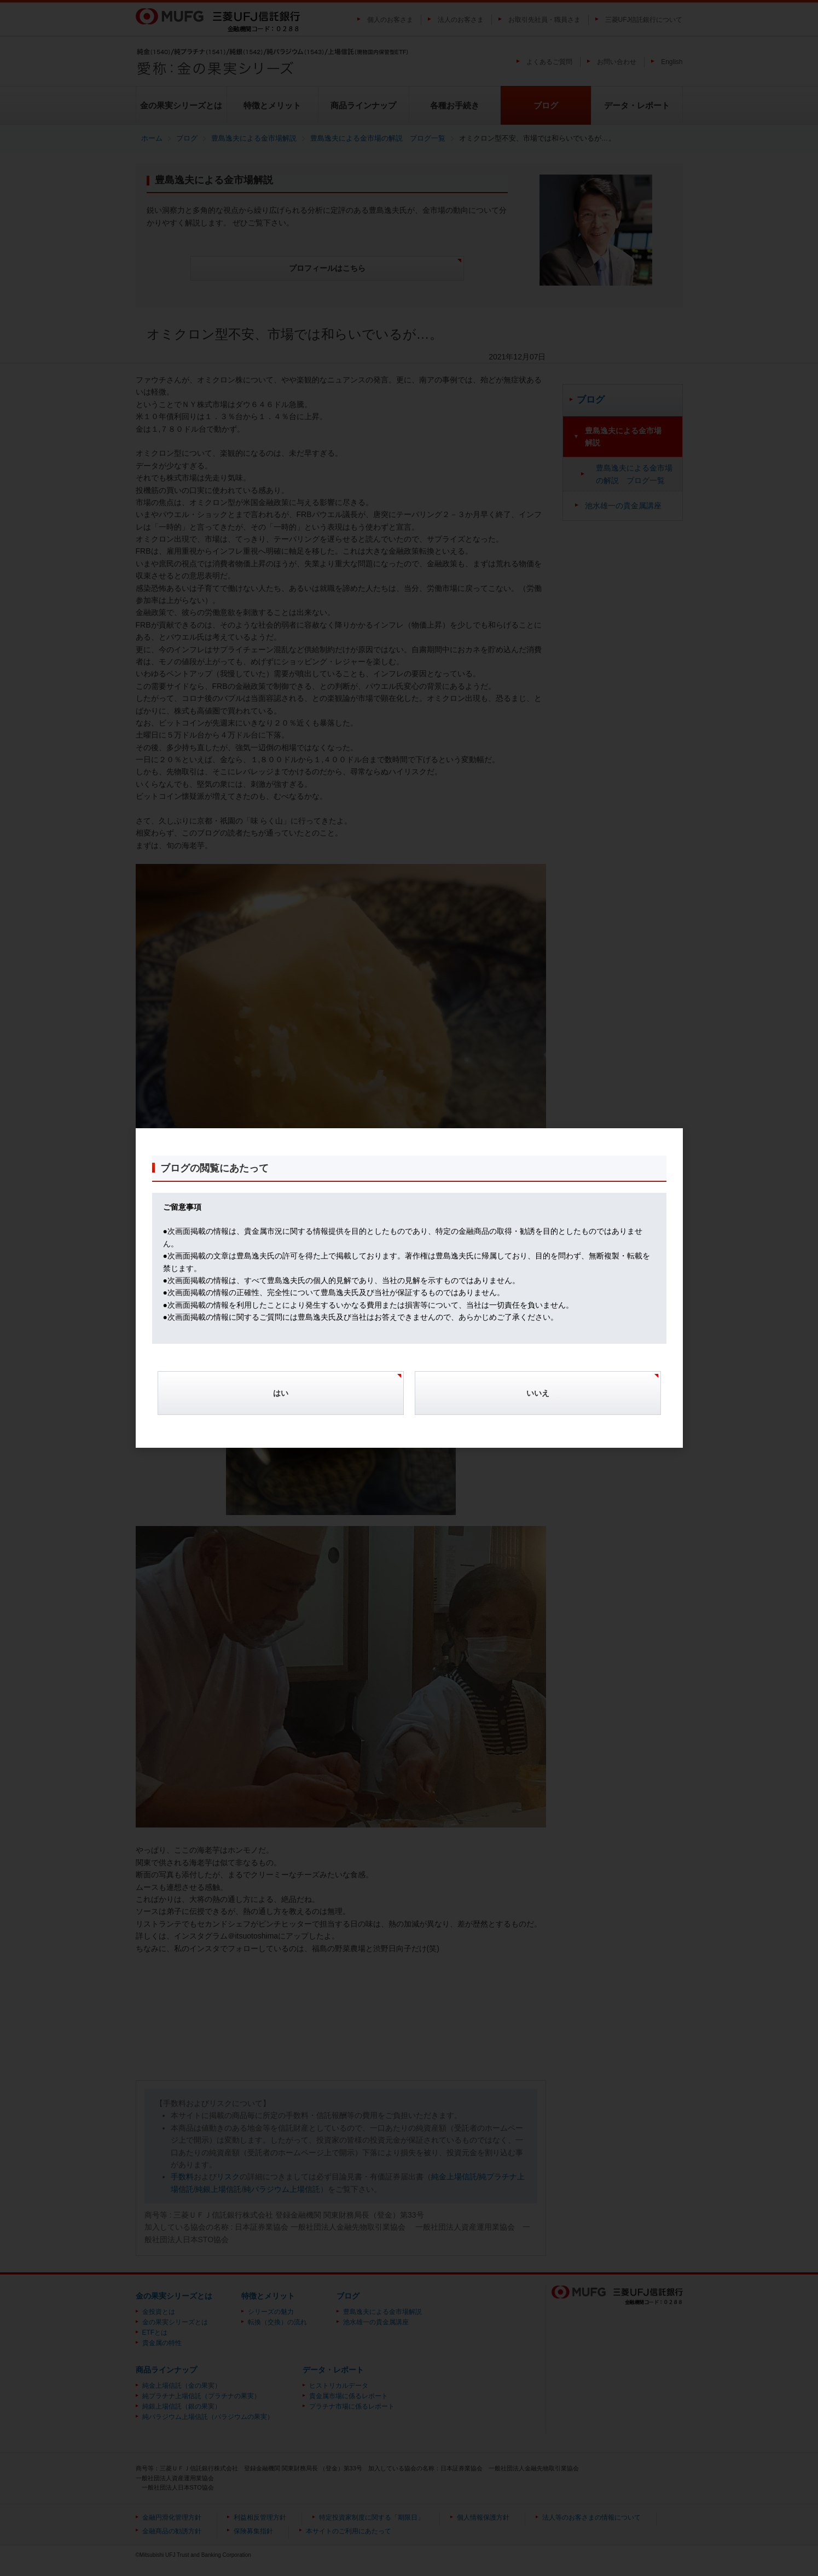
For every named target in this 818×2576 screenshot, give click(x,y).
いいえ (537, 1393)
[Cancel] (538, 1398)
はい (280, 1393)
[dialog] (409, 1288)
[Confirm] (281, 1398)
